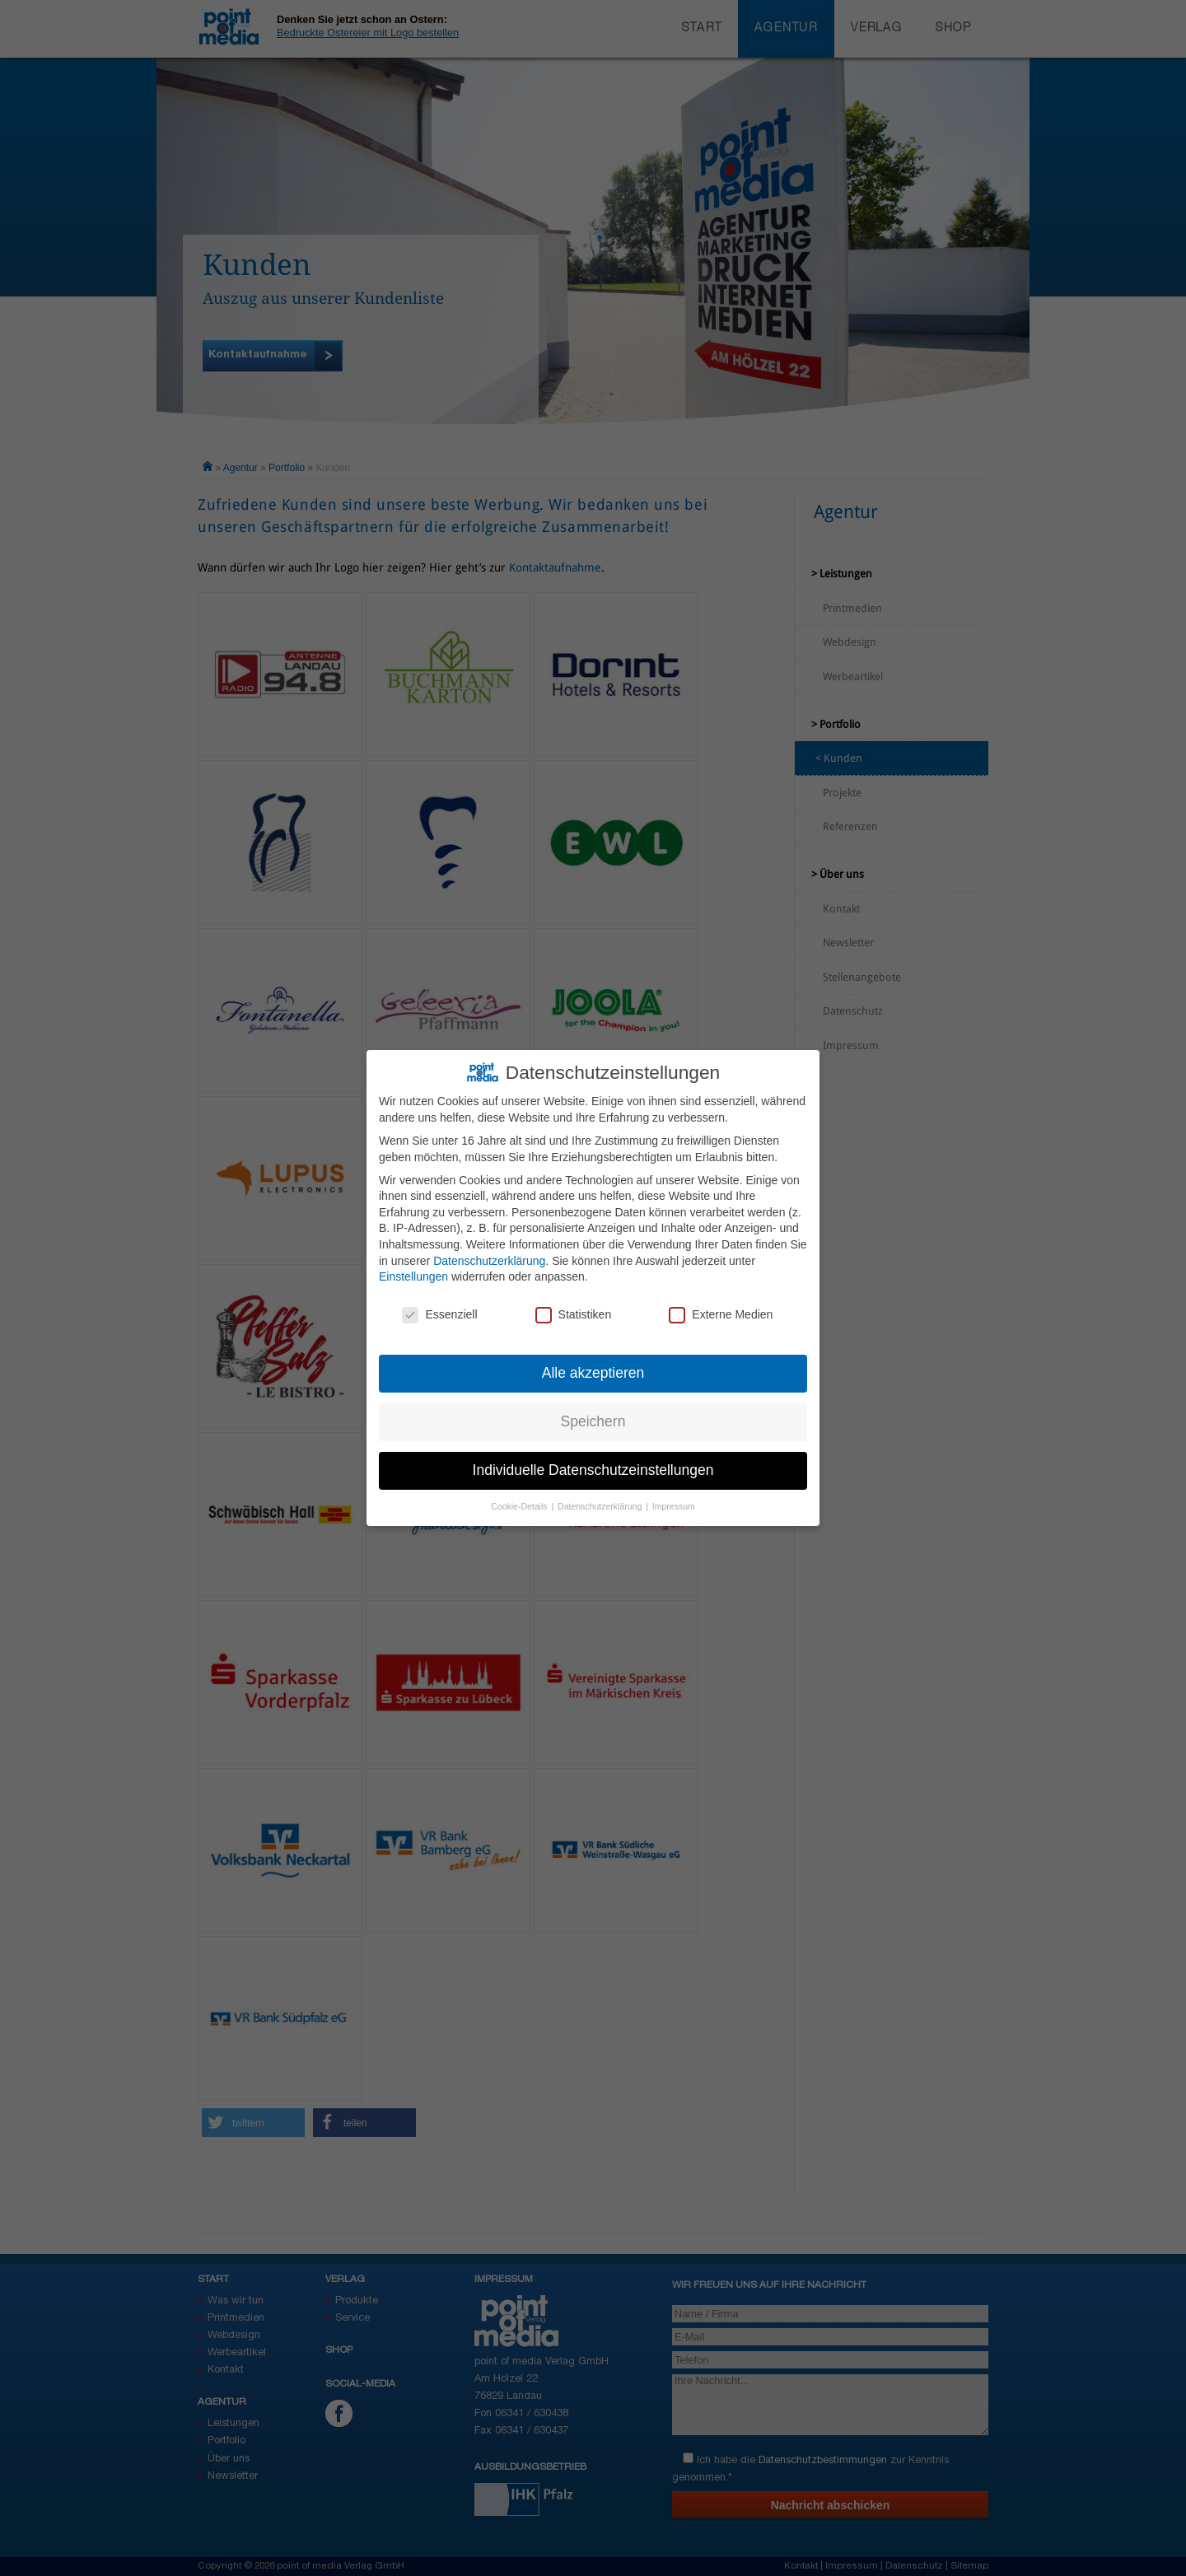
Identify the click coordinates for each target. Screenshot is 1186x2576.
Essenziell (439, 1306)
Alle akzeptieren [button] (593, 1364)
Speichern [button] (593, 1413)
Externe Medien (721, 1306)
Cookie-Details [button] (520, 1498)
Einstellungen (413, 1269)
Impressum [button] (673, 1498)
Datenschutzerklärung (489, 1252)
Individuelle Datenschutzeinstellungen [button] (593, 1462)
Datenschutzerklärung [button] (601, 1498)
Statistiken (573, 1306)
